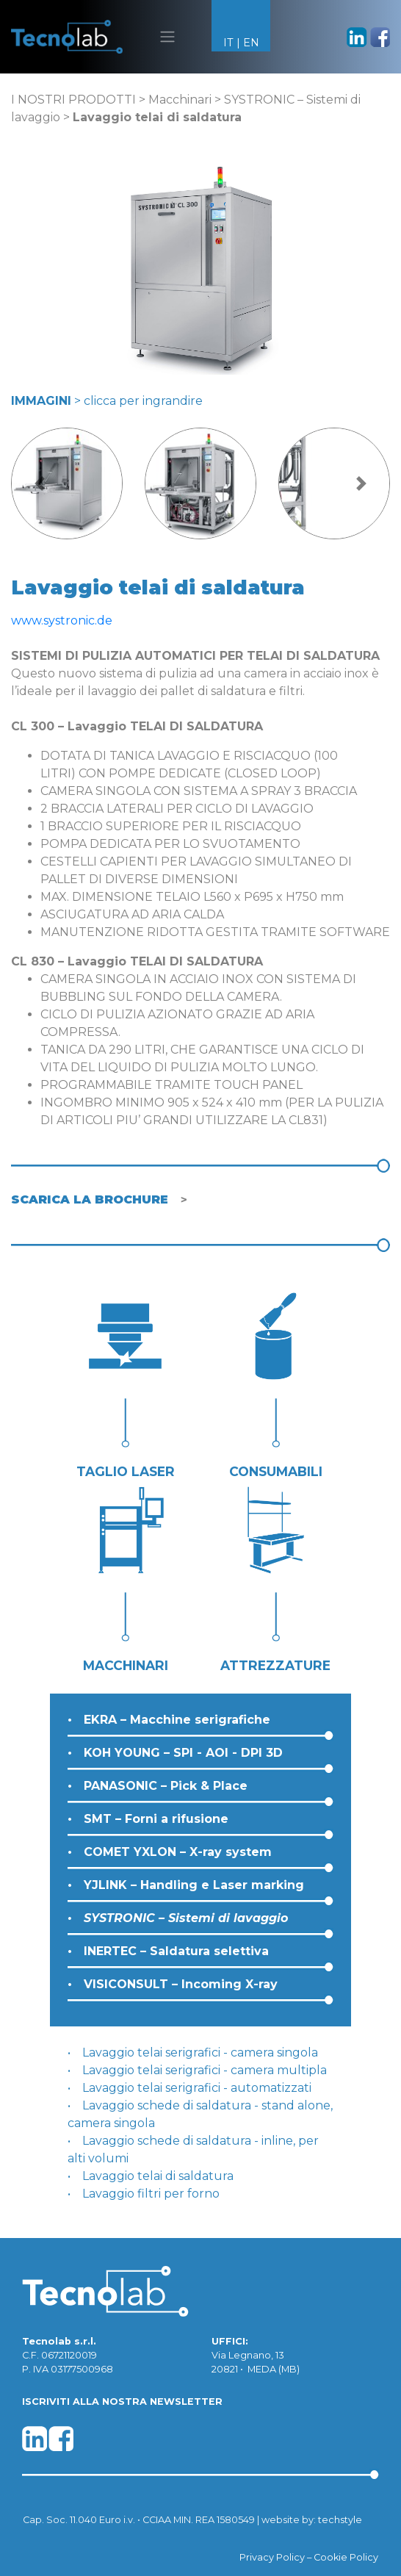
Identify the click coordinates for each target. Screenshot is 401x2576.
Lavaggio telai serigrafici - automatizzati (196, 2088)
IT (228, 42)
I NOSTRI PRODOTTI (73, 100)
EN (251, 42)
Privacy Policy (272, 2557)
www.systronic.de (61, 620)
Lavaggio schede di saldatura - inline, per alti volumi (193, 2149)
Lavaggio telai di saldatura (158, 2176)
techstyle (340, 2519)
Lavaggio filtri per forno (151, 2194)
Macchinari (180, 100)
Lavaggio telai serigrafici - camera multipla (204, 2070)
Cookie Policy (346, 2557)
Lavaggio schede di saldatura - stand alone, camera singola (200, 2114)
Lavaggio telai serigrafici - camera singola (200, 2052)
